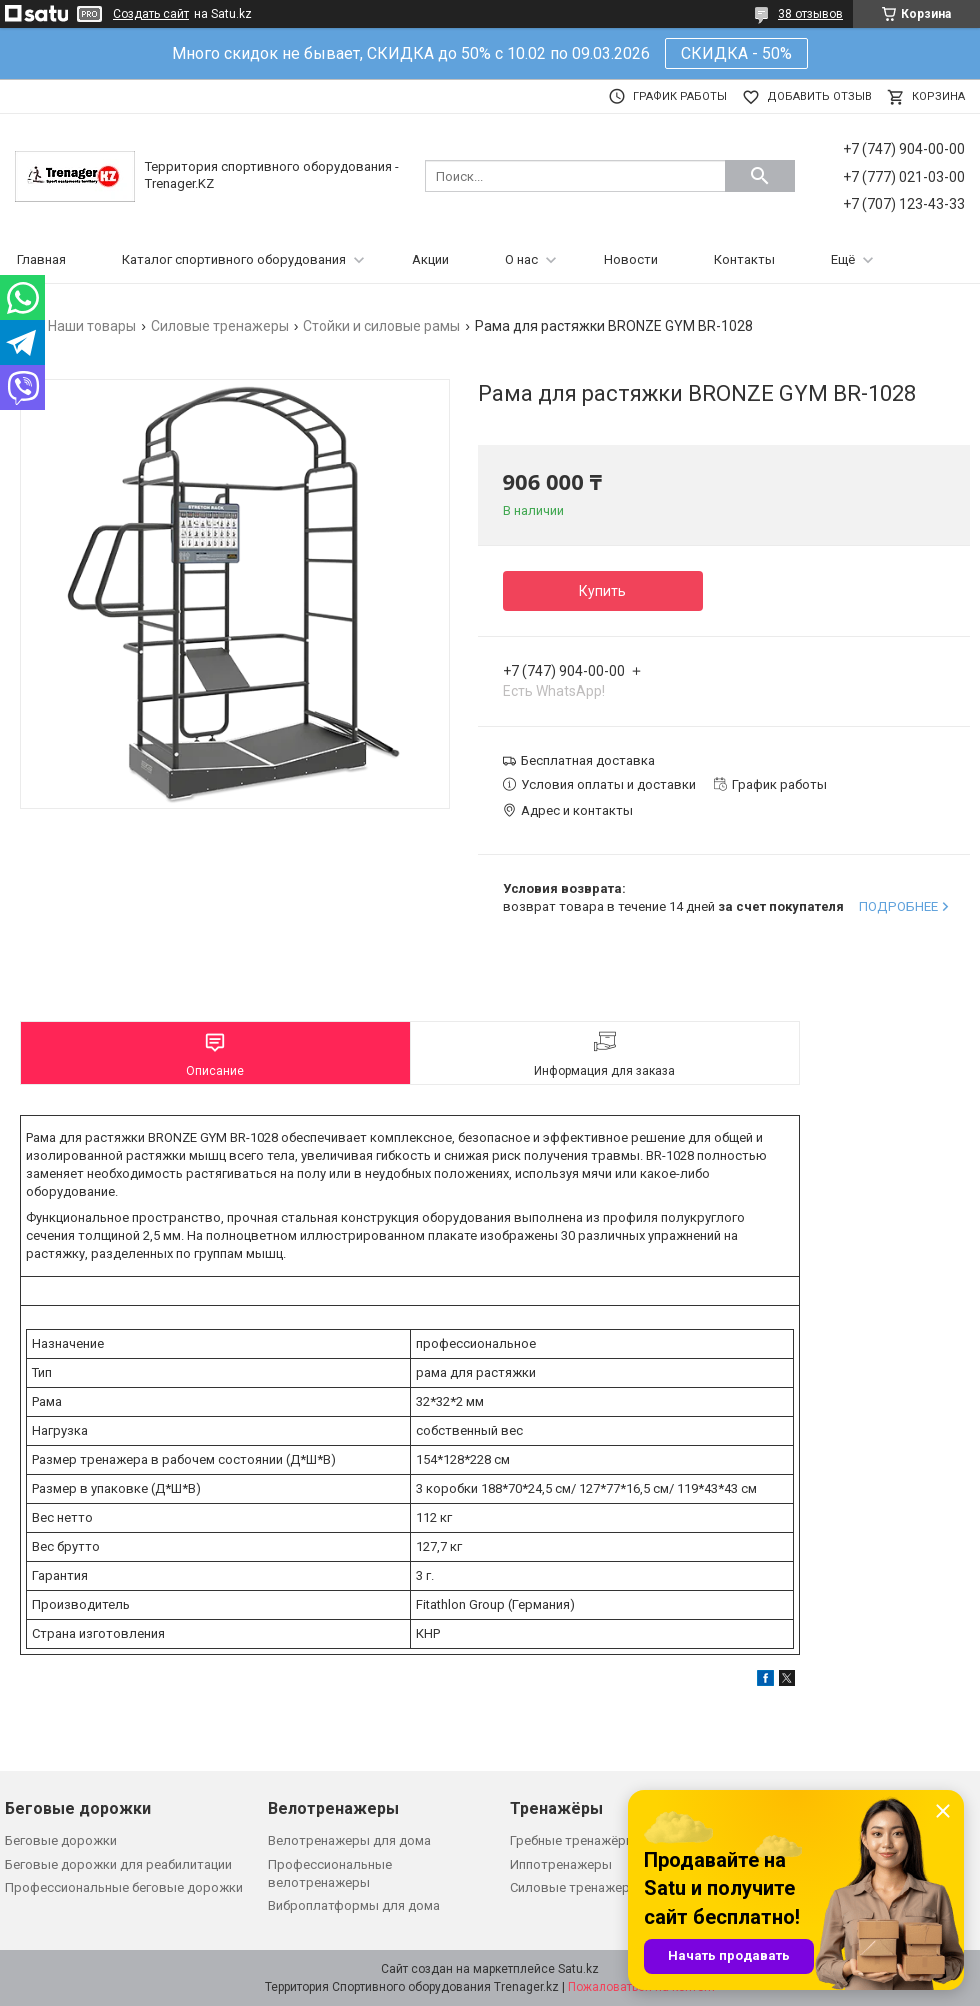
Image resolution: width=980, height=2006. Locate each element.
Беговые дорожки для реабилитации (118, 1864)
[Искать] (760, 176)
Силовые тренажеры (220, 326)
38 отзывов (810, 14)
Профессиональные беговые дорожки (124, 1887)
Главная (41, 259)
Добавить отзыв (819, 96)
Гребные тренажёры (573, 1840)
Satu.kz (578, 1969)
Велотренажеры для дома (349, 1840)
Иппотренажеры (561, 1864)
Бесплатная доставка (588, 760)
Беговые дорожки (61, 1840)
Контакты (744, 259)
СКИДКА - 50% (736, 53)
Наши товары (92, 326)
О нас (521, 259)
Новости (631, 259)
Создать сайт (151, 14)
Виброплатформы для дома (354, 1905)
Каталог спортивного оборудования (234, 259)
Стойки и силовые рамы (381, 326)
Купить (602, 591)
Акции (430, 259)
